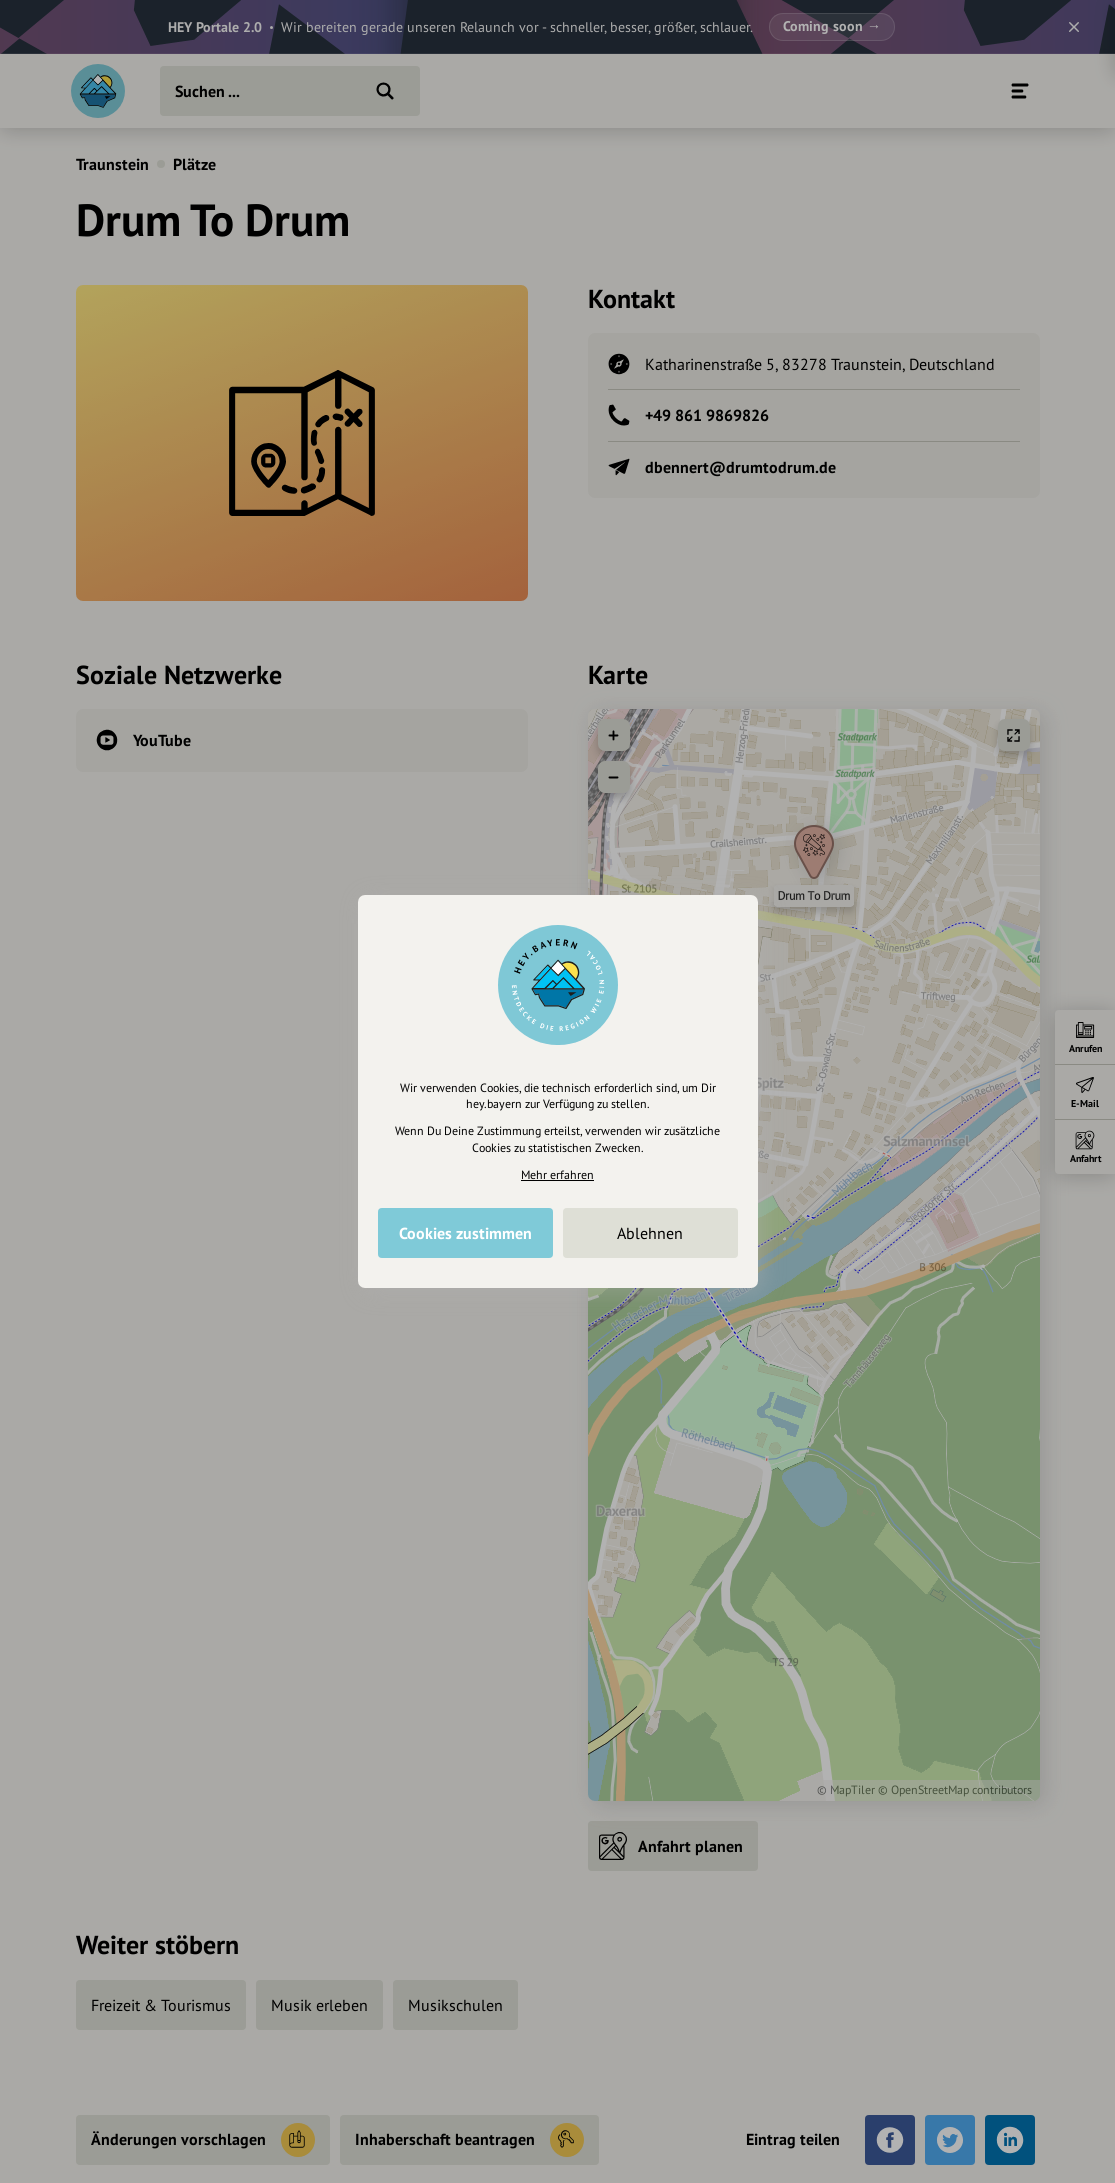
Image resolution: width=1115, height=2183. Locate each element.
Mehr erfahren (557, 1174)
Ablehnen (650, 1233)
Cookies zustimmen (465, 1233)
